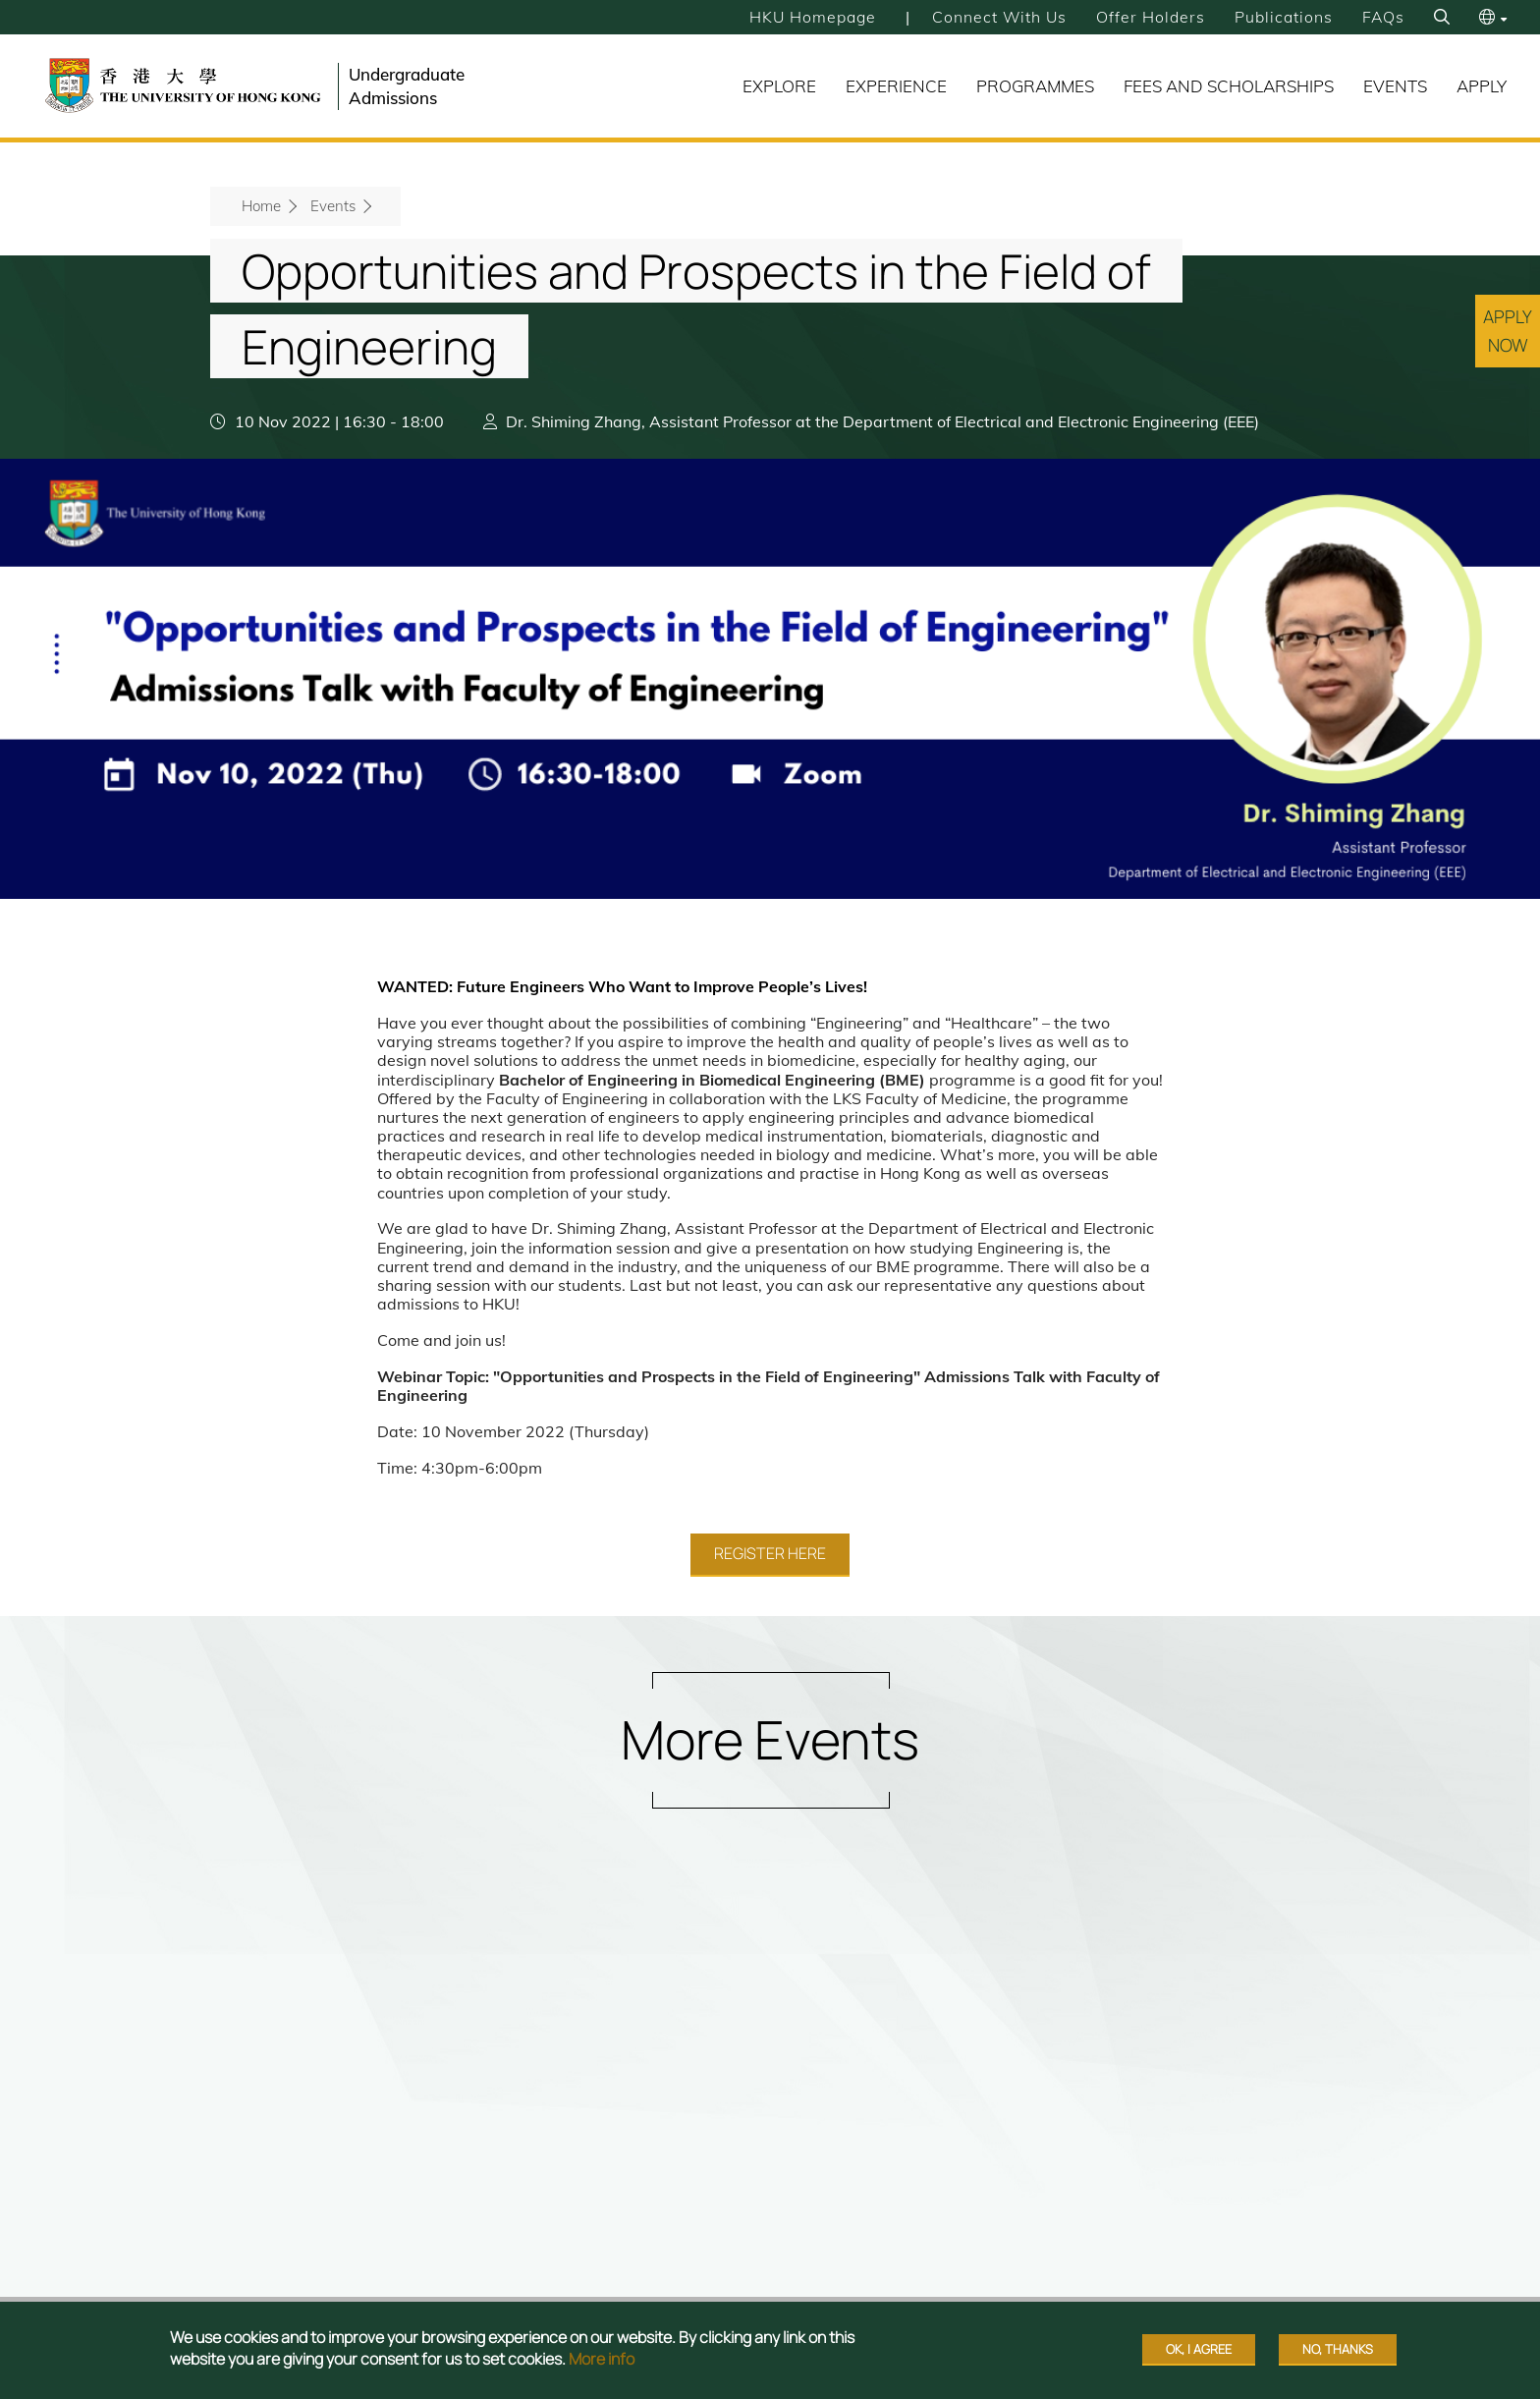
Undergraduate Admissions (407, 86)
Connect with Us (997, 17)
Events (1395, 86)
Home (261, 205)
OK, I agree (1199, 2349)
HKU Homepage (808, 17)
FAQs (1382, 17)
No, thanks (1337, 2349)
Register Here (770, 1553)
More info (601, 2359)
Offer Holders (1149, 17)
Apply (1482, 86)
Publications (1283, 17)
